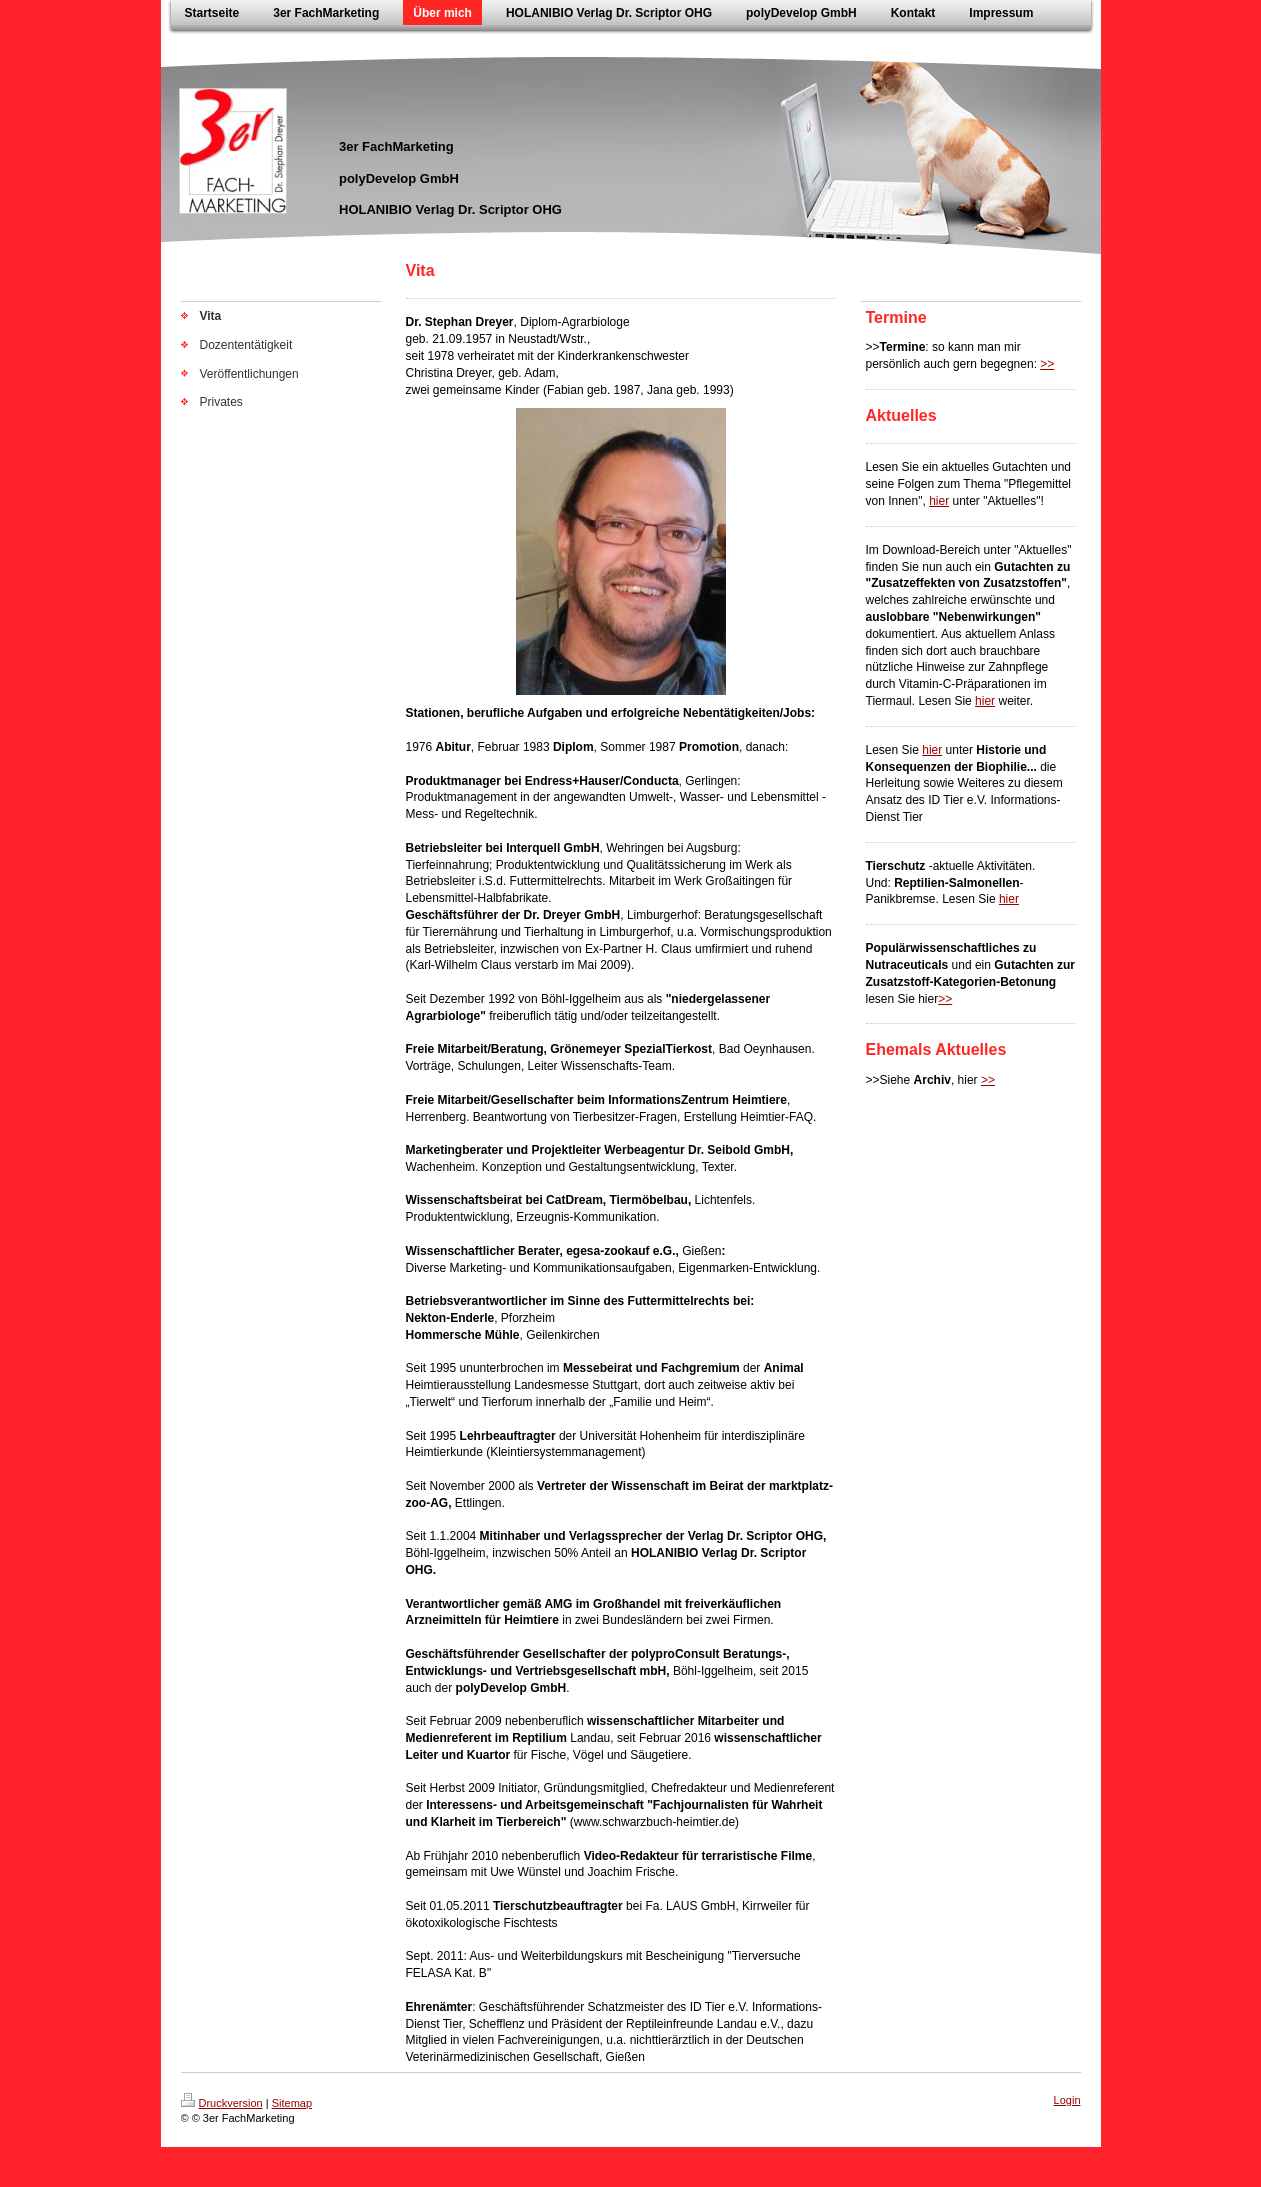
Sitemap (292, 2103)
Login (1067, 2100)
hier (939, 501)
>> (1047, 364)
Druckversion (222, 2103)
